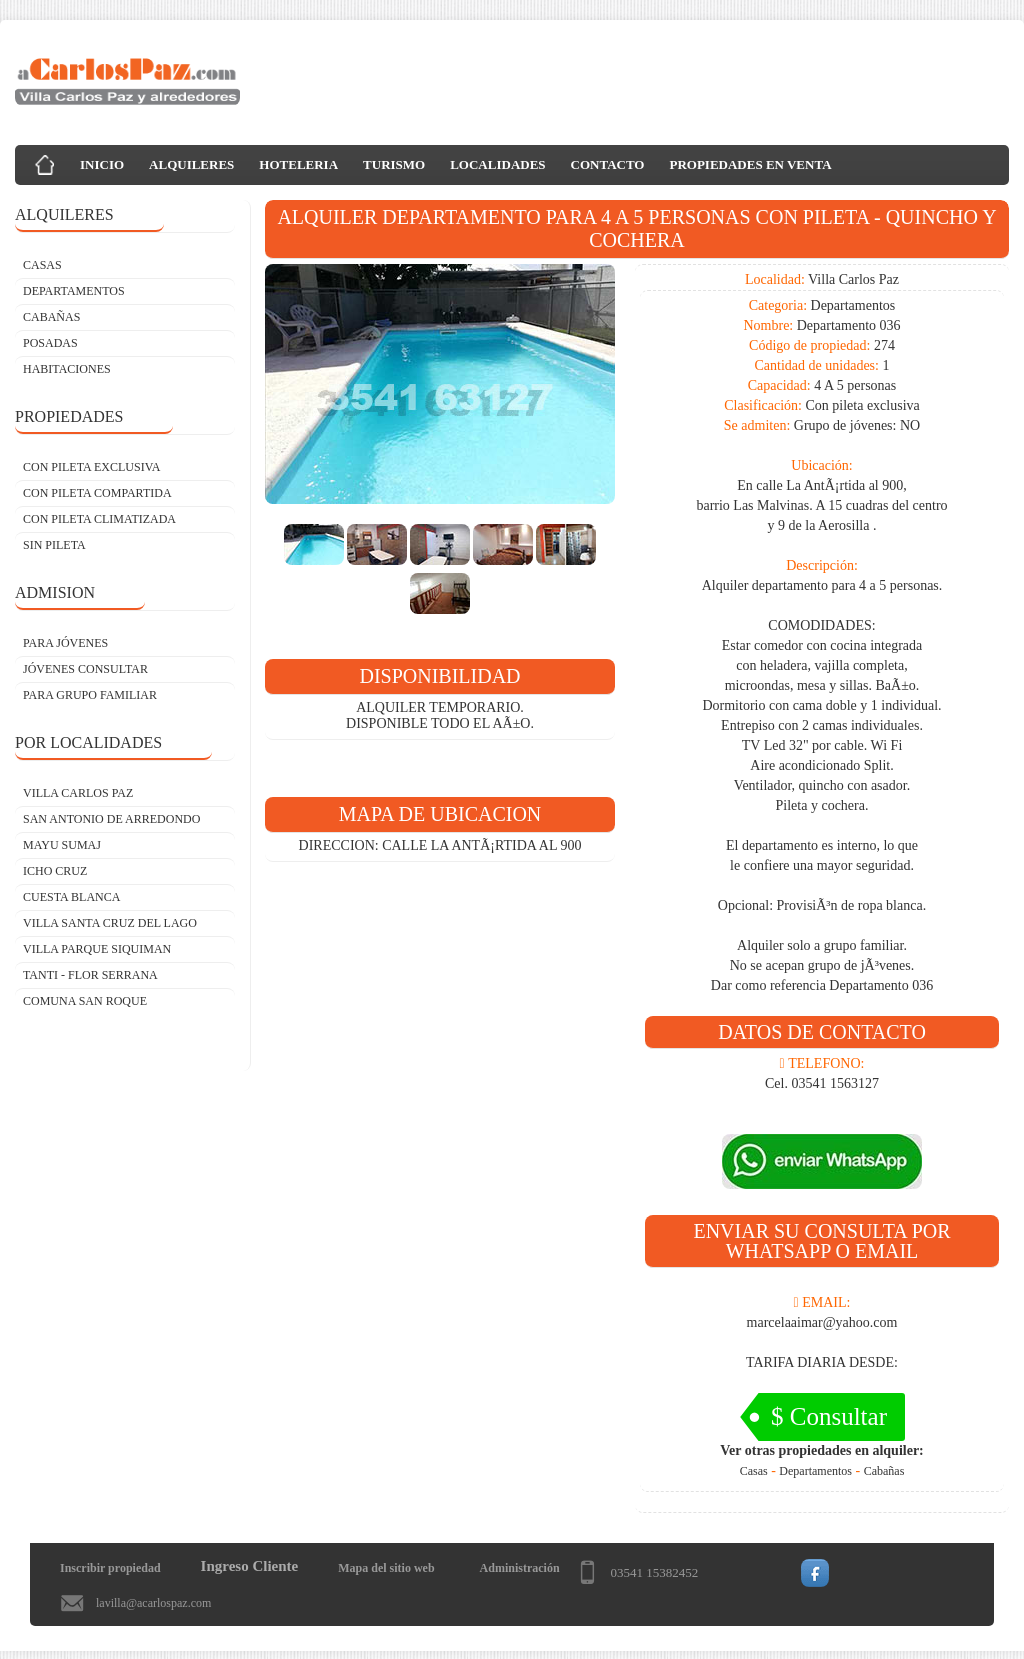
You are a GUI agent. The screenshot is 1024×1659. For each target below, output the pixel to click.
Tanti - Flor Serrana (90, 975)
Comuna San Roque (85, 1001)
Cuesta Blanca (71, 897)
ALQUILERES (191, 164)
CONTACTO (608, 164)
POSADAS (50, 343)
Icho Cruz (55, 871)
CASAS (42, 265)
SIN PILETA (54, 545)
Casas (754, 1471)
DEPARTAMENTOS (74, 291)
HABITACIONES (67, 369)
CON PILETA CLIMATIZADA (99, 519)
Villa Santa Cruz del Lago (110, 923)
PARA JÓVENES (65, 643)
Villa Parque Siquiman (97, 949)
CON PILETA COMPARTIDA (97, 493)
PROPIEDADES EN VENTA (750, 164)
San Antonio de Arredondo (111, 819)
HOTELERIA (298, 164)
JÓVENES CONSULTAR (85, 669)
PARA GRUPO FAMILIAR (90, 695)
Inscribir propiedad (110, 1568)
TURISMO (394, 164)
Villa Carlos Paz (78, 793)
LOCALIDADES (497, 164)
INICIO (102, 164)
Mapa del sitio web (386, 1568)
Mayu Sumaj (62, 845)
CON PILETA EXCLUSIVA (92, 467)
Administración (520, 1568)
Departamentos (815, 1471)
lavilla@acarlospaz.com (153, 1603)
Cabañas (884, 1471)
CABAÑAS (51, 317)
